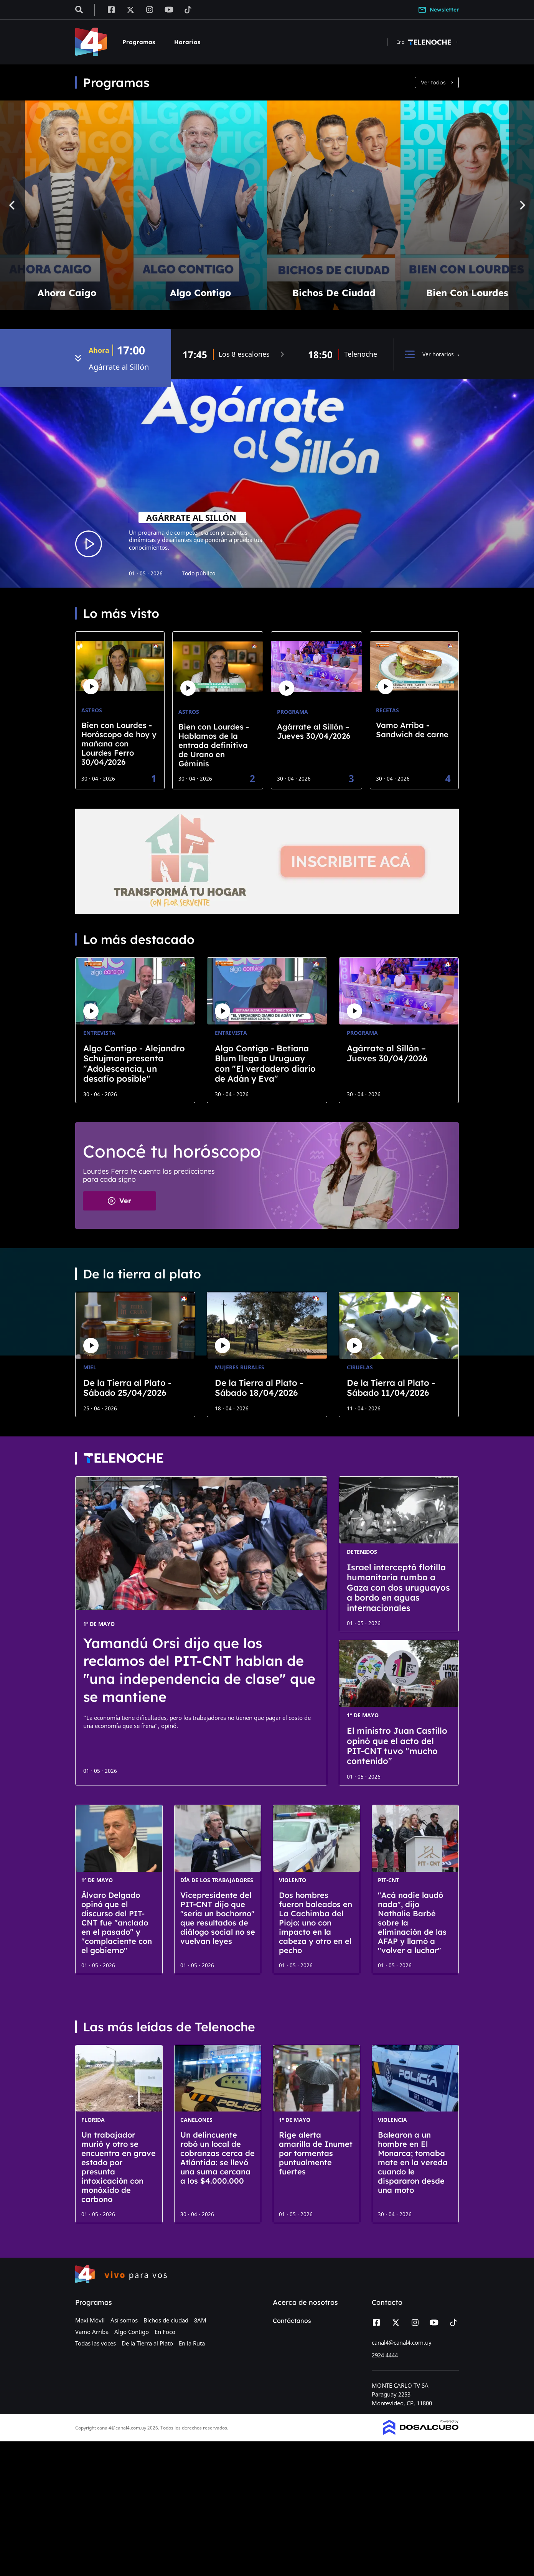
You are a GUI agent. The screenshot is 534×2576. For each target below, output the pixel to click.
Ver (119, 1200)
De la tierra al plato (142, 1273)
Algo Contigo (131, 2332)
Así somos (124, 2320)
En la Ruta (192, 2343)
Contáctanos (292, 2320)
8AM (200, 2320)
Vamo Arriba (92, 2332)
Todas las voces (95, 2343)
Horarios (187, 42)
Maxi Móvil (90, 2320)
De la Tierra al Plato (147, 2343)
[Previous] (12, 205)
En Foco (165, 2332)
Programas (138, 42)
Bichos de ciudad (165, 2320)
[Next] (521, 205)
